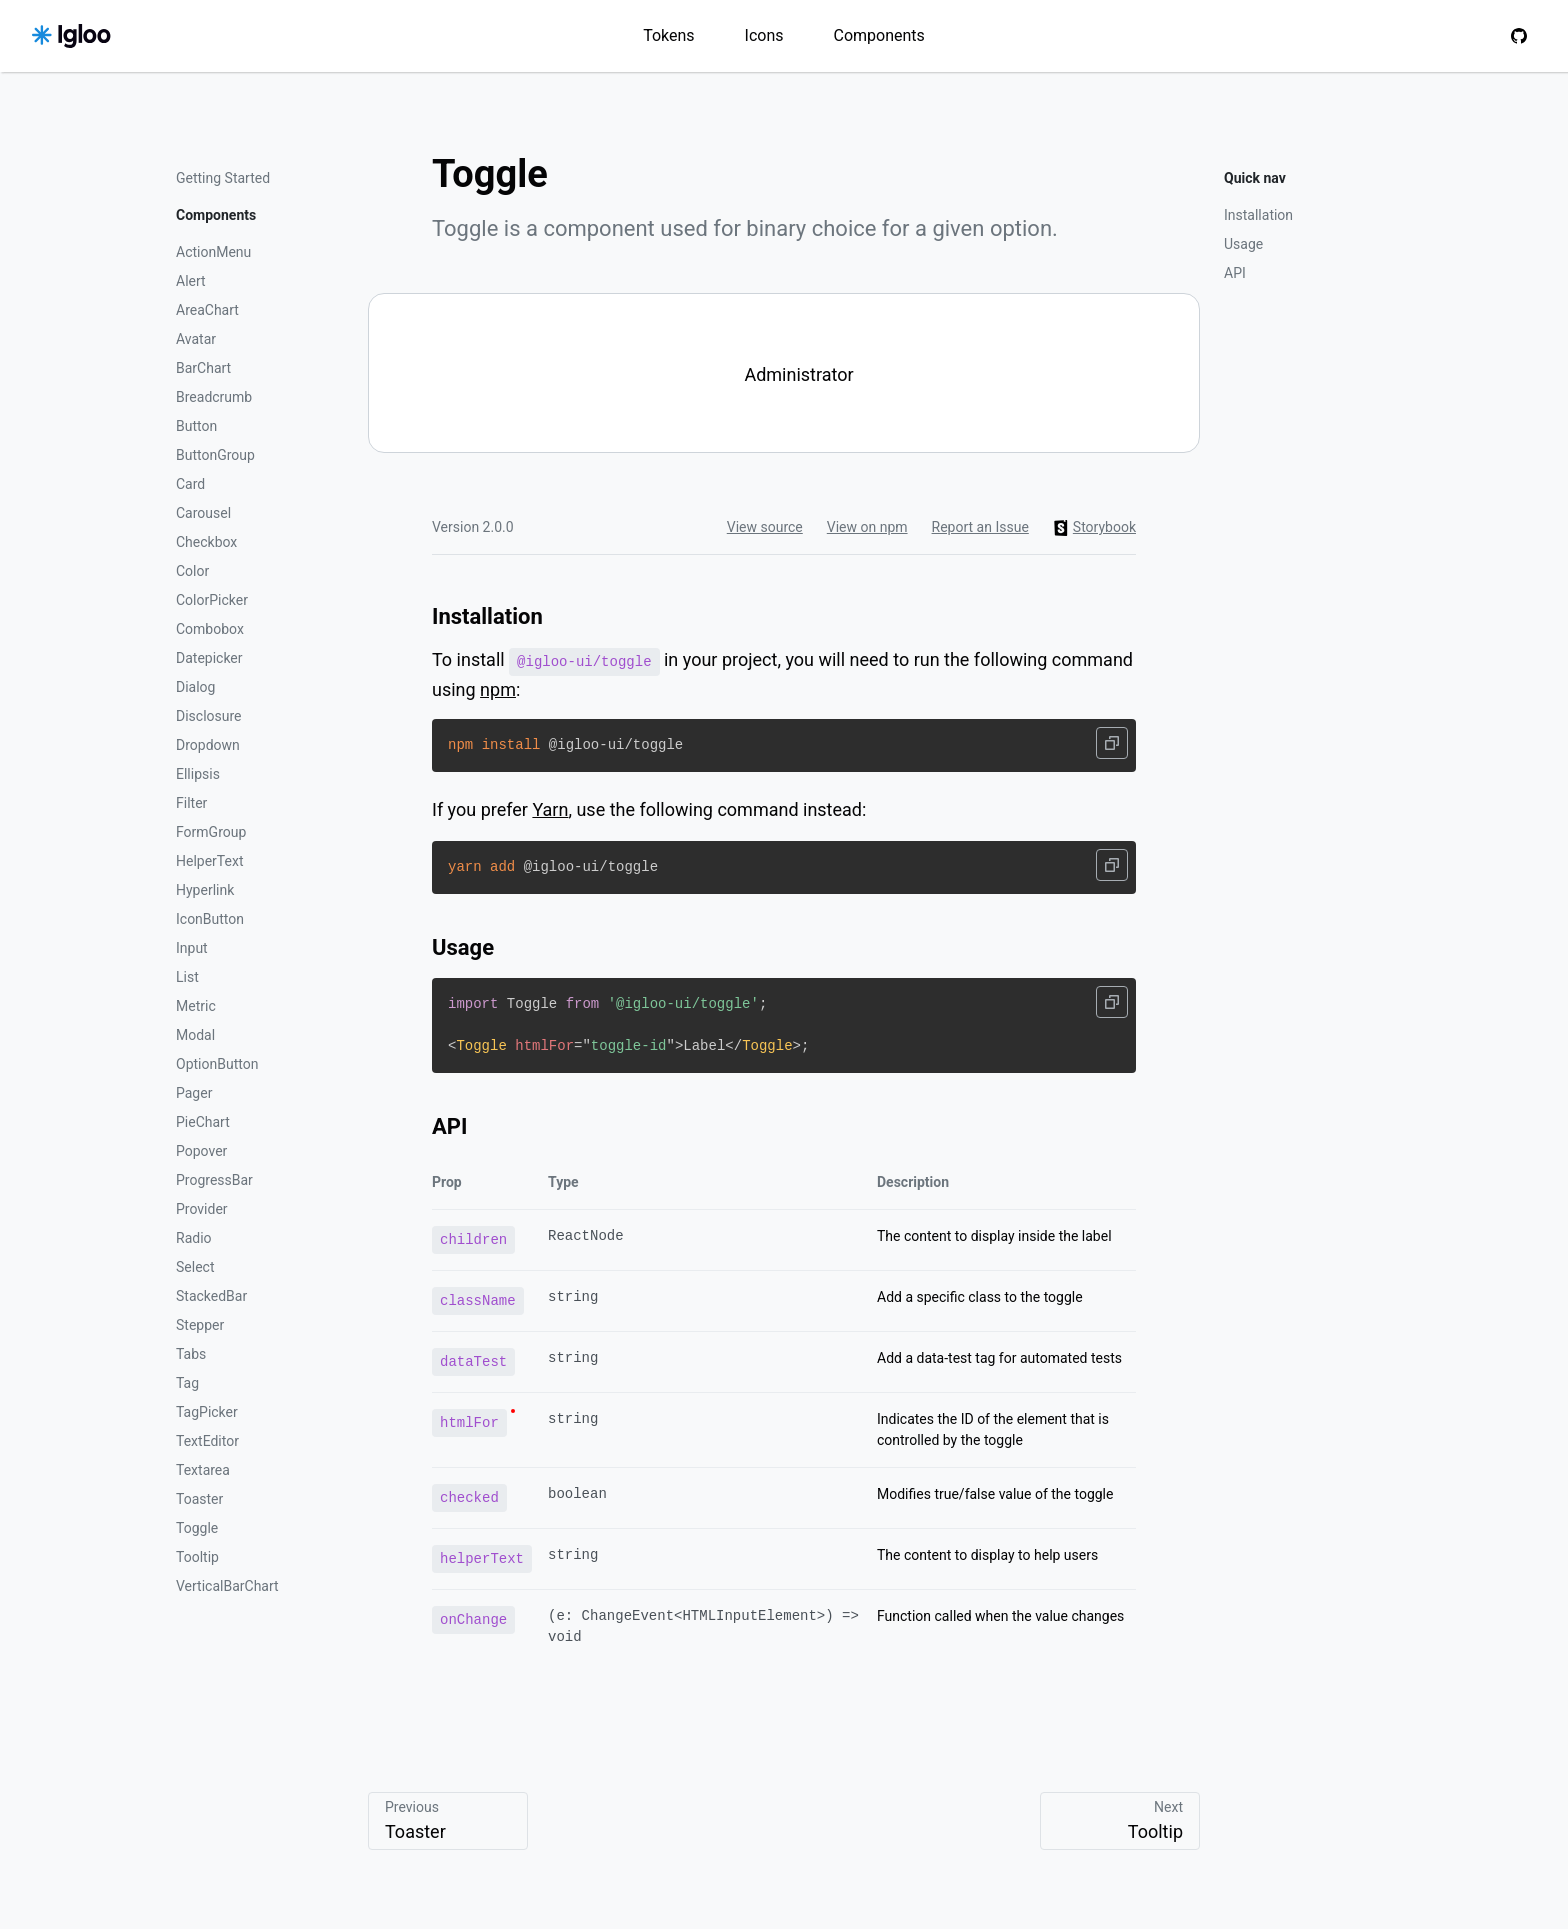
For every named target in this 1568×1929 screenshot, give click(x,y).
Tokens (668, 35)
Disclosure (209, 716)
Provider (202, 1209)
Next (1120, 1821)
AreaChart (207, 310)
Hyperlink (205, 890)
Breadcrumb (214, 397)
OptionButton (217, 1064)
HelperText (209, 861)
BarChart (203, 368)
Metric (196, 1006)
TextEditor (207, 1441)
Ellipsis (198, 774)
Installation (1258, 215)
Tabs (191, 1354)
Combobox (210, 629)
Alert (191, 281)
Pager (194, 1093)
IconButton (210, 919)
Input (192, 948)
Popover (201, 1151)
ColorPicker (212, 600)
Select (195, 1267)
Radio (194, 1238)
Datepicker (209, 658)
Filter (191, 803)
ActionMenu (213, 252)
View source (765, 527)
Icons (764, 35)
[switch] (783, 373)
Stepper (200, 1325)
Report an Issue (980, 527)
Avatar (196, 339)
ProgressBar (214, 1180)
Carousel (203, 513)
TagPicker (207, 1412)
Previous (448, 1821)
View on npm (867, 527)
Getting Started (223, 178)
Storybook (1094, 527)
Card (190, 484)
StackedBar (211, 1296)
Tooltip (197, 1557)
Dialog (195, 687)
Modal (195, 1035)
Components (879, 35)
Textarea (203, 1470)
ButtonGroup (215, 455)
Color (192, 571)
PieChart (203, 1122)
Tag (187, 1383)
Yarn (550, 808)
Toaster (199, 1499)
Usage (1243, 244)
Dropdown (208, 745)
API (1235, 273)
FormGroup (211, 832)
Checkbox (206, 542)
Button (196, 426)
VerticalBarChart (227, 1586)
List (187, 977)
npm (498, 688)
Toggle (197, 1528)
